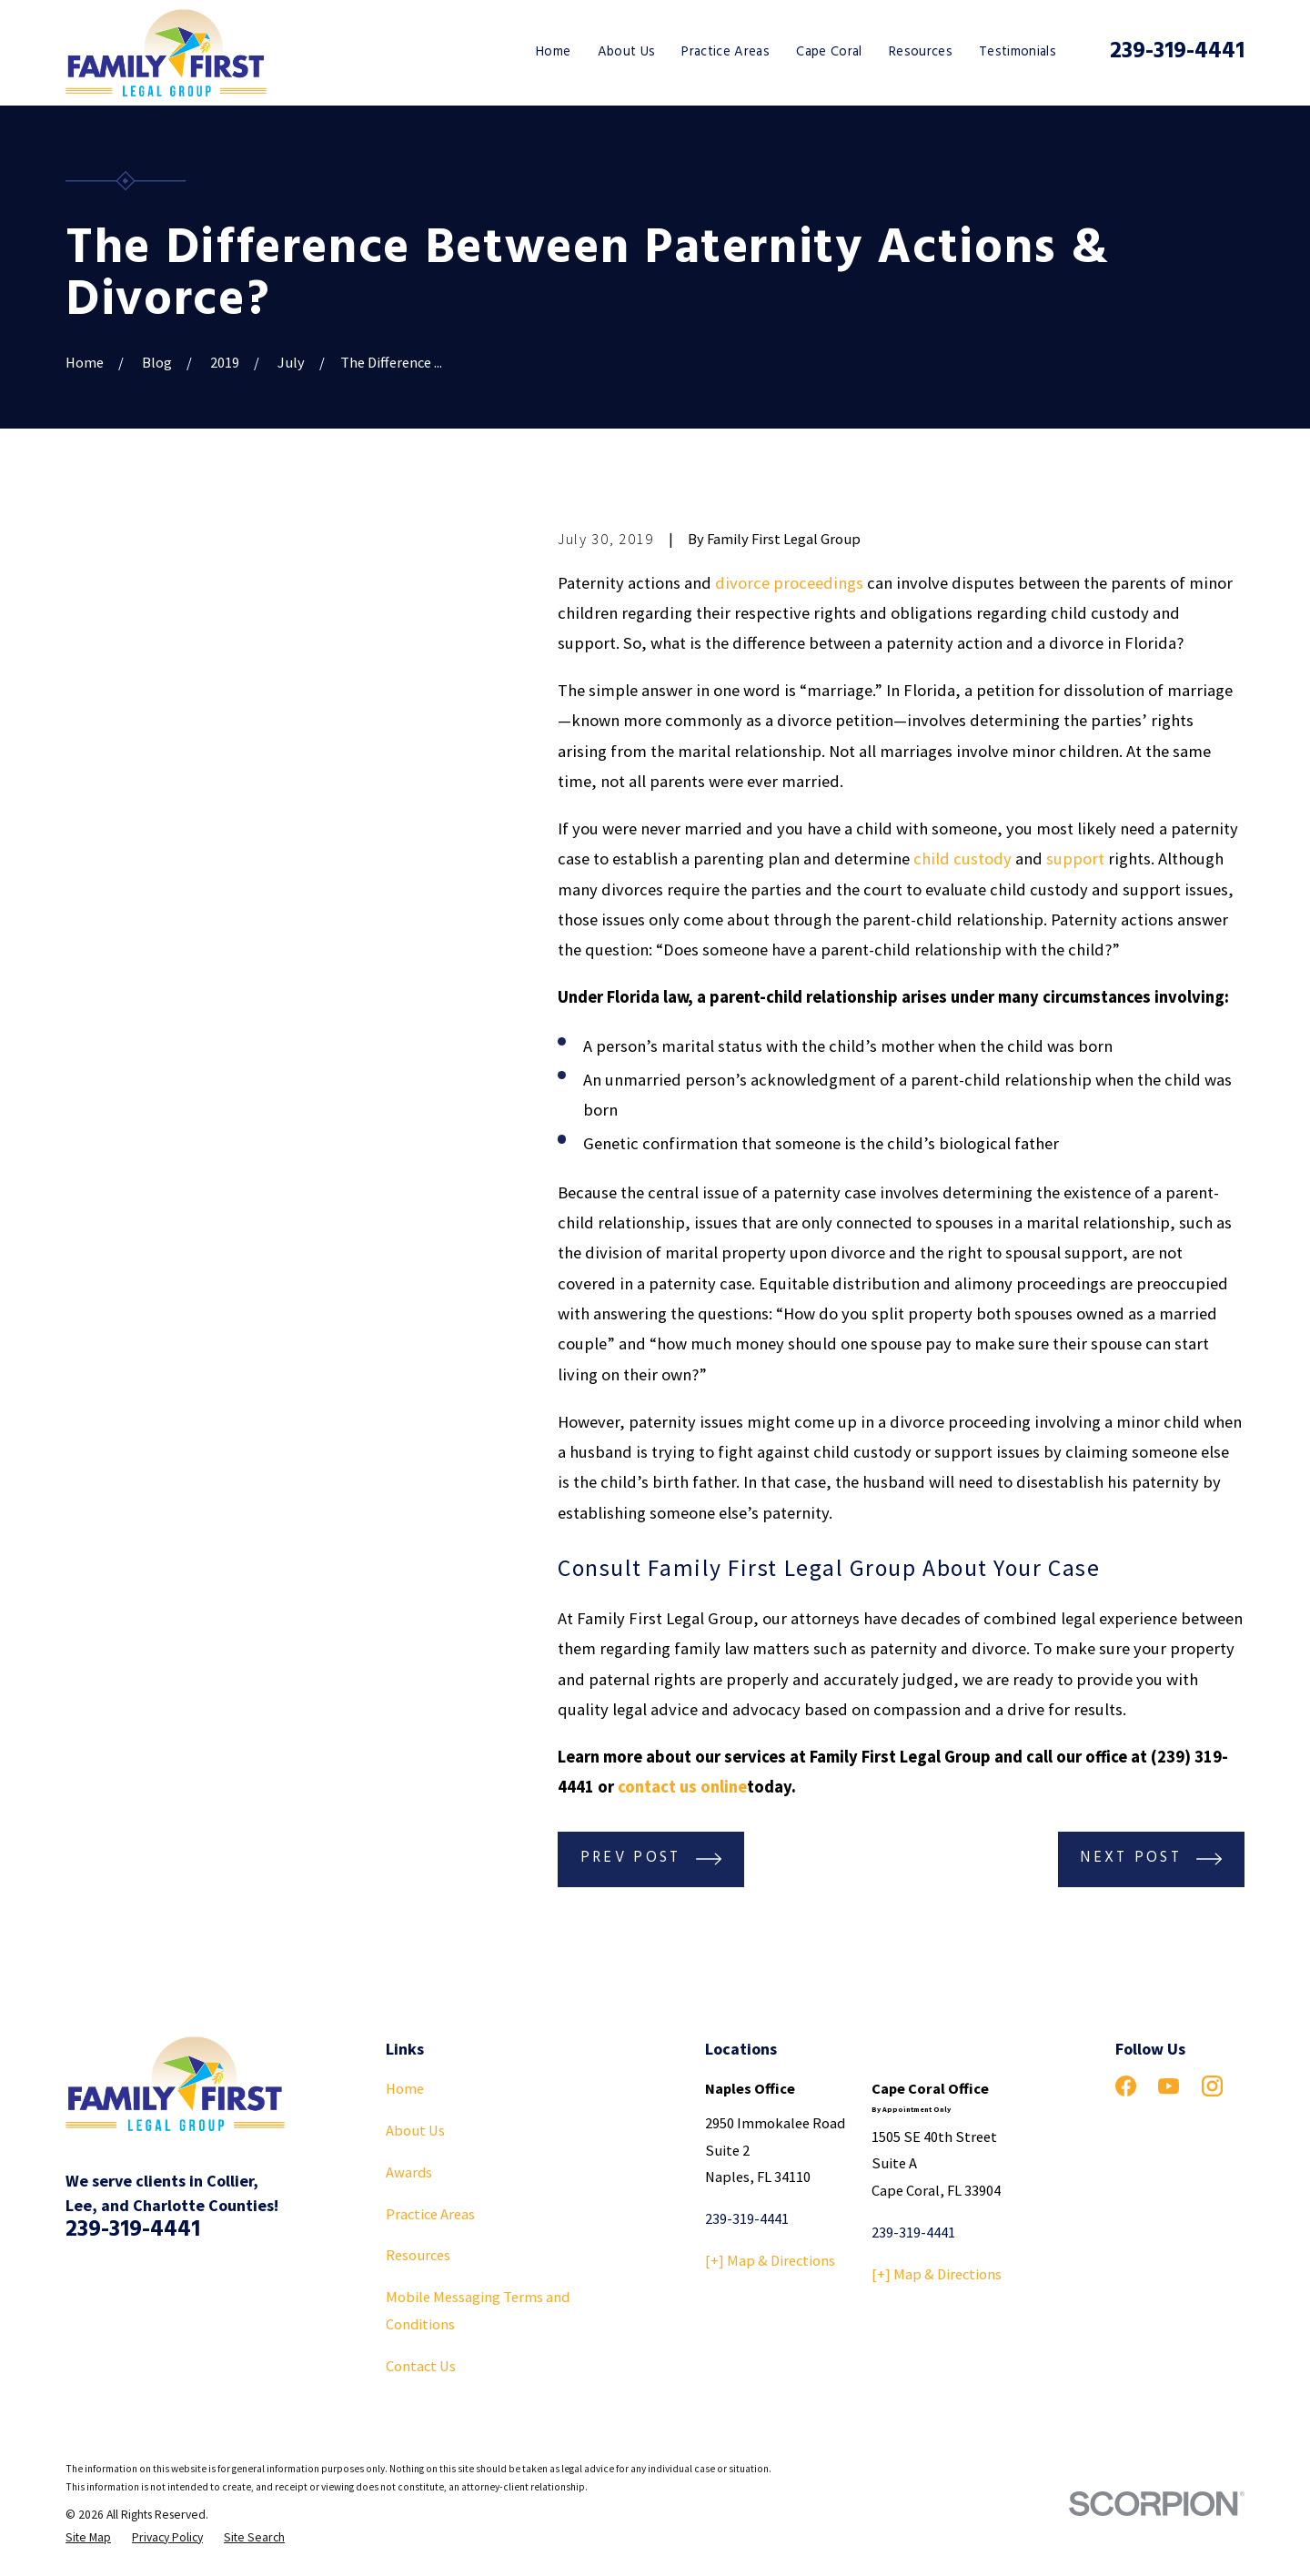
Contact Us (421, 2366)
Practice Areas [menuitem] (725, 52)
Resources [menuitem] (920, 52)
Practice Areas (430, 2214)
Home (405, 2088)
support (1075, 858)
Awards (409, 2172)
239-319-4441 (1177, 51)
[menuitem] (88, 2538)
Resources (418, 2255)
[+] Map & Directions (770, 2260)
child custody (962, 858)
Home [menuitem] (553, 52)
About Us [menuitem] (627, 52)
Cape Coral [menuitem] (829, 52)
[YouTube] (1168, 2086)
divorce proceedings (789, 582)
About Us (415, 2130)
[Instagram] (1212, 2086)
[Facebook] (1125, 2086)
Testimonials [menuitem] (1017, 52)
